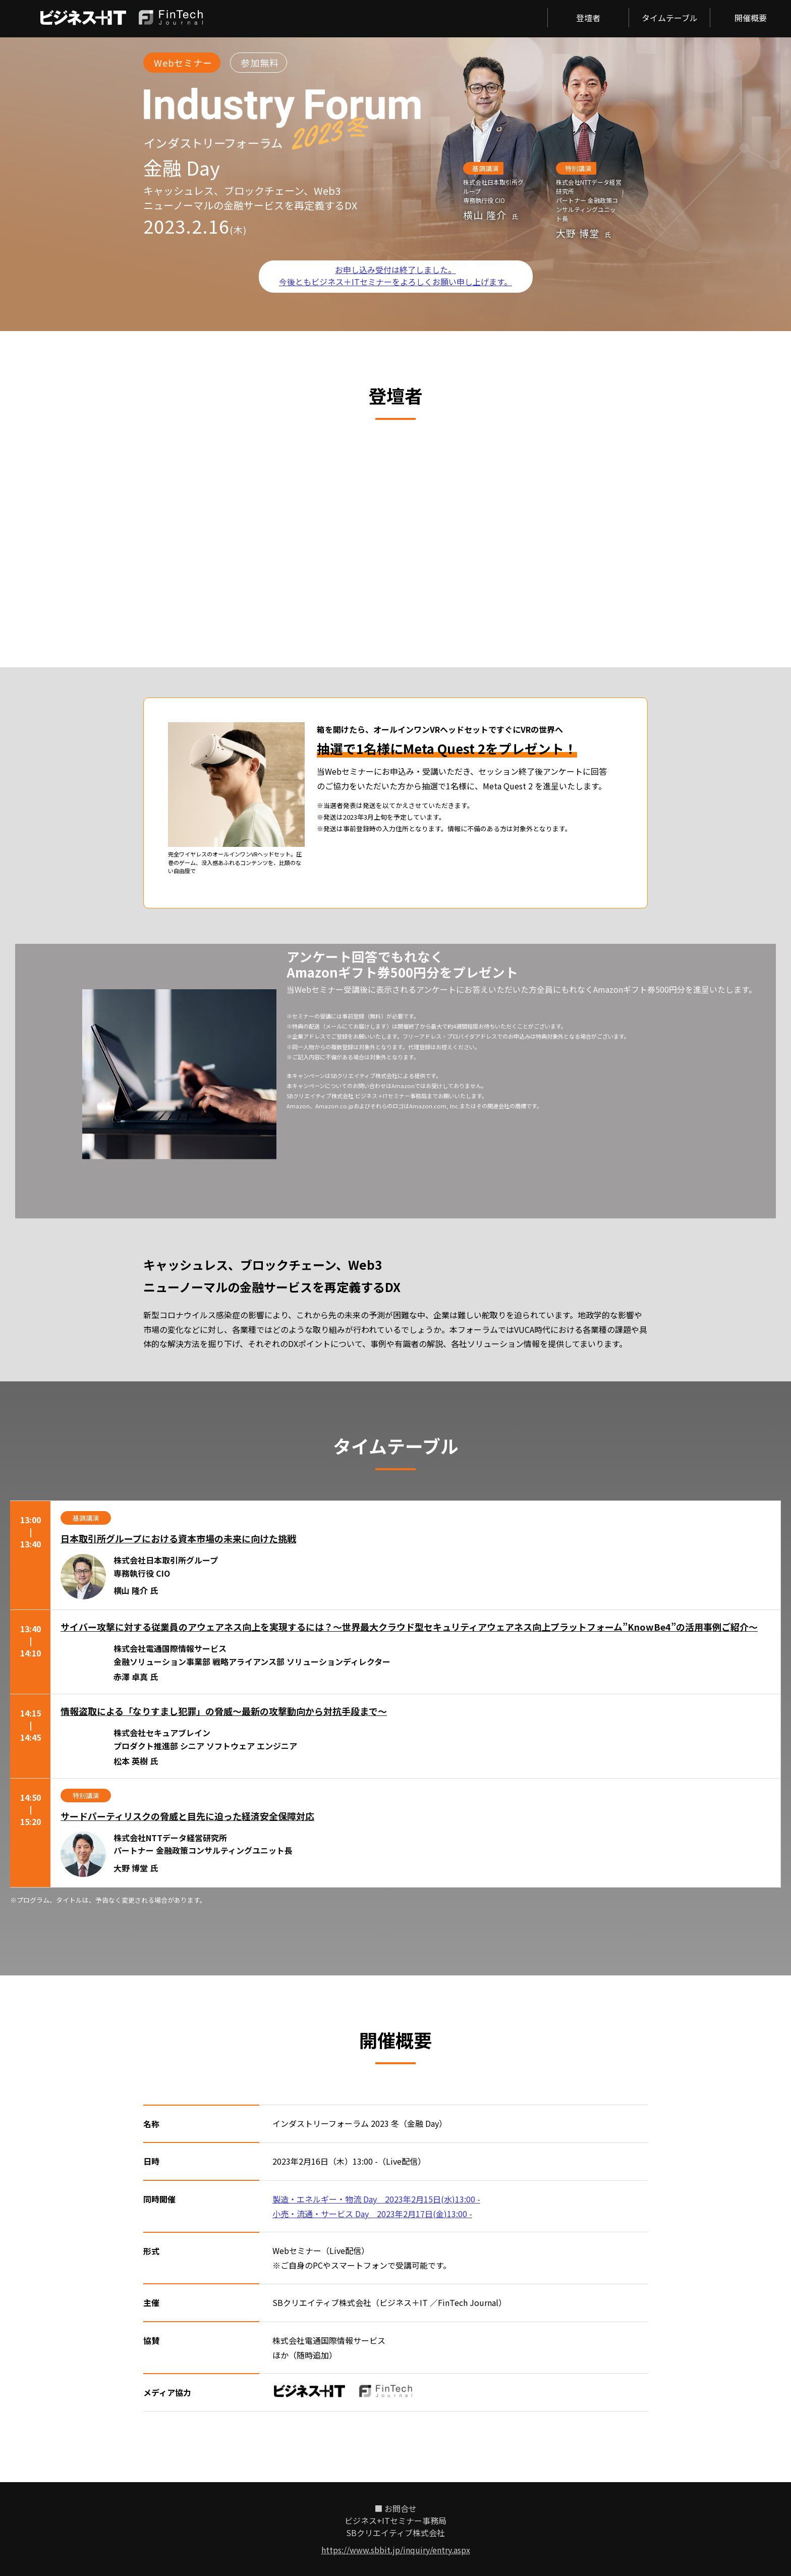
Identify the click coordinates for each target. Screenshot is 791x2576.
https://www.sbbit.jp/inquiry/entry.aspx (395, 2550)
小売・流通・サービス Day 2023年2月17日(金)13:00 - (372, 2214)
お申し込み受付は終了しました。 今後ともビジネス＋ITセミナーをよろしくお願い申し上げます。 (395, 275)
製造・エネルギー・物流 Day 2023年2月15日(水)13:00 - (376, 2199)
